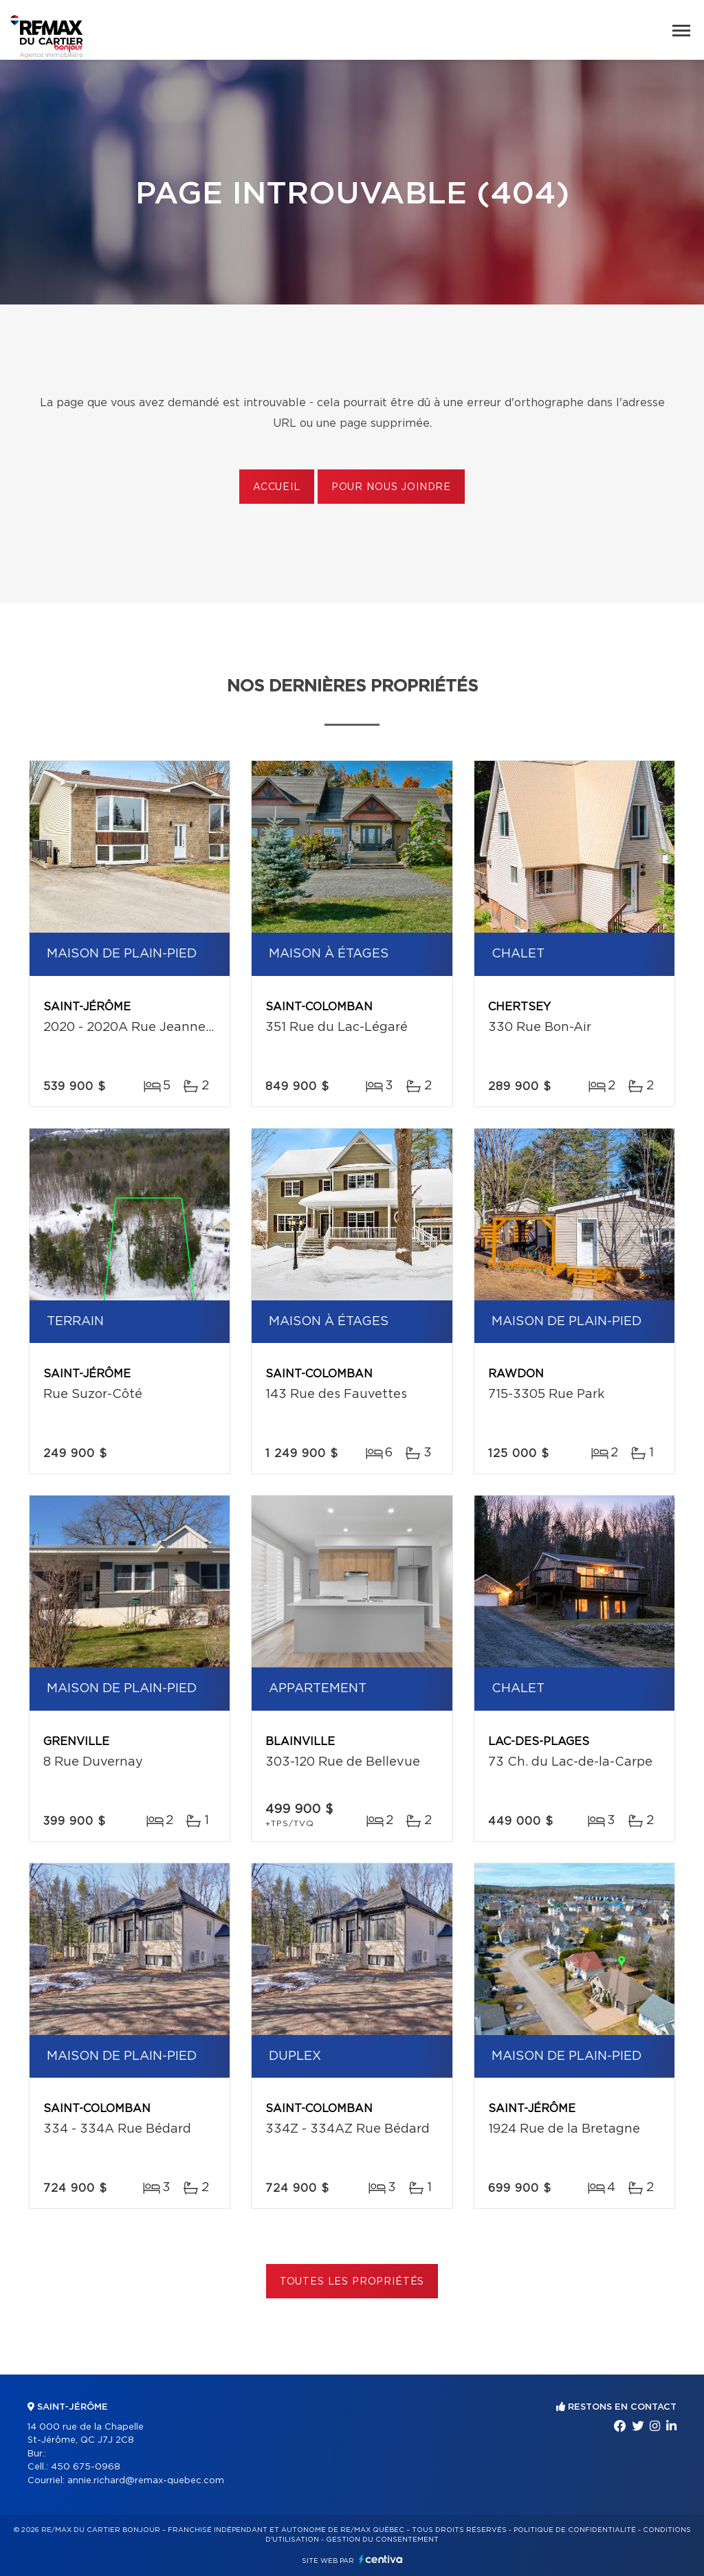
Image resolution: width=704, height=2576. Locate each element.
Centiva (381, 2559)
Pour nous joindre (391, 487)
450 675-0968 (85, 2467)
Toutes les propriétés (352, 2282)
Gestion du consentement (382, 2539)
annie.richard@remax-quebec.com (145, 2480)
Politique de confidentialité (575, 2530)
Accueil (276, 487)
